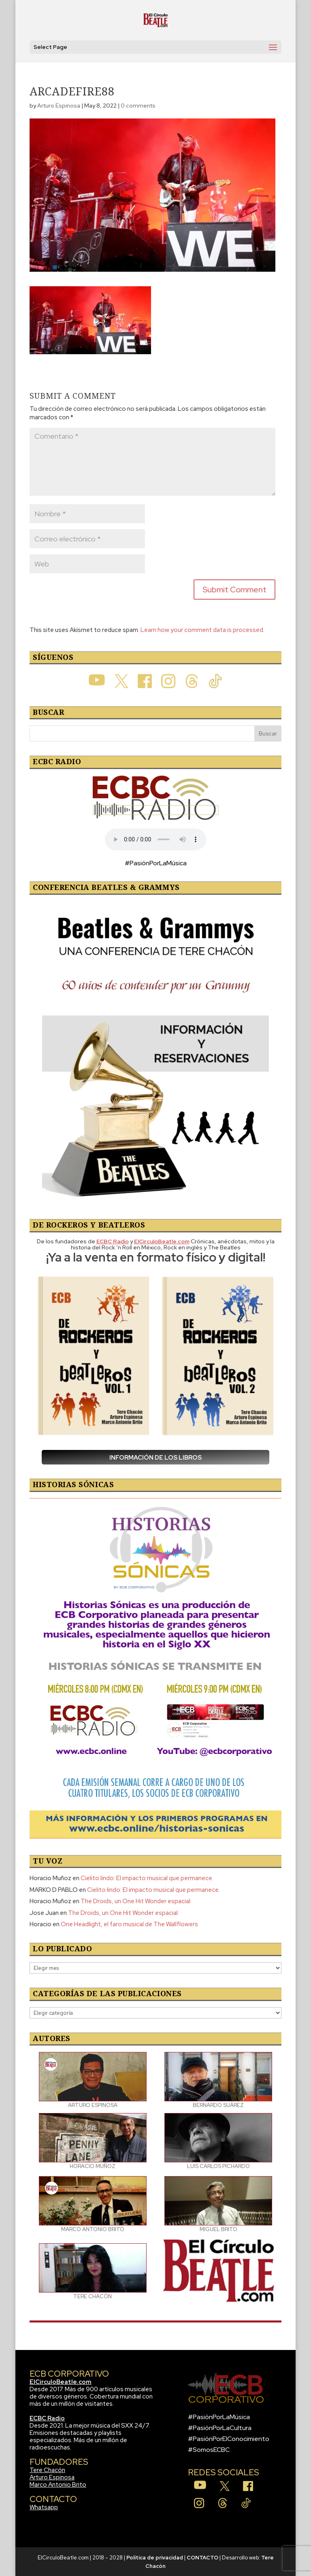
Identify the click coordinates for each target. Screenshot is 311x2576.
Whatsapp (44, 2507)
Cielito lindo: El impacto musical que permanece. (147, 1878)
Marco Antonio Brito (58, 2485)
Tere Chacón (47, 2470)
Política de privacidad (154, 2557)
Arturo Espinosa (58, 105)
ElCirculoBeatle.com (61, 2382)
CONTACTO (202, 2557)
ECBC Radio (47, 2418)
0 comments (138, 105)
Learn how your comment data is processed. (202, 630)
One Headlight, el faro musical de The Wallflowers (129, 1924)
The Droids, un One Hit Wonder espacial (135, 1901)
